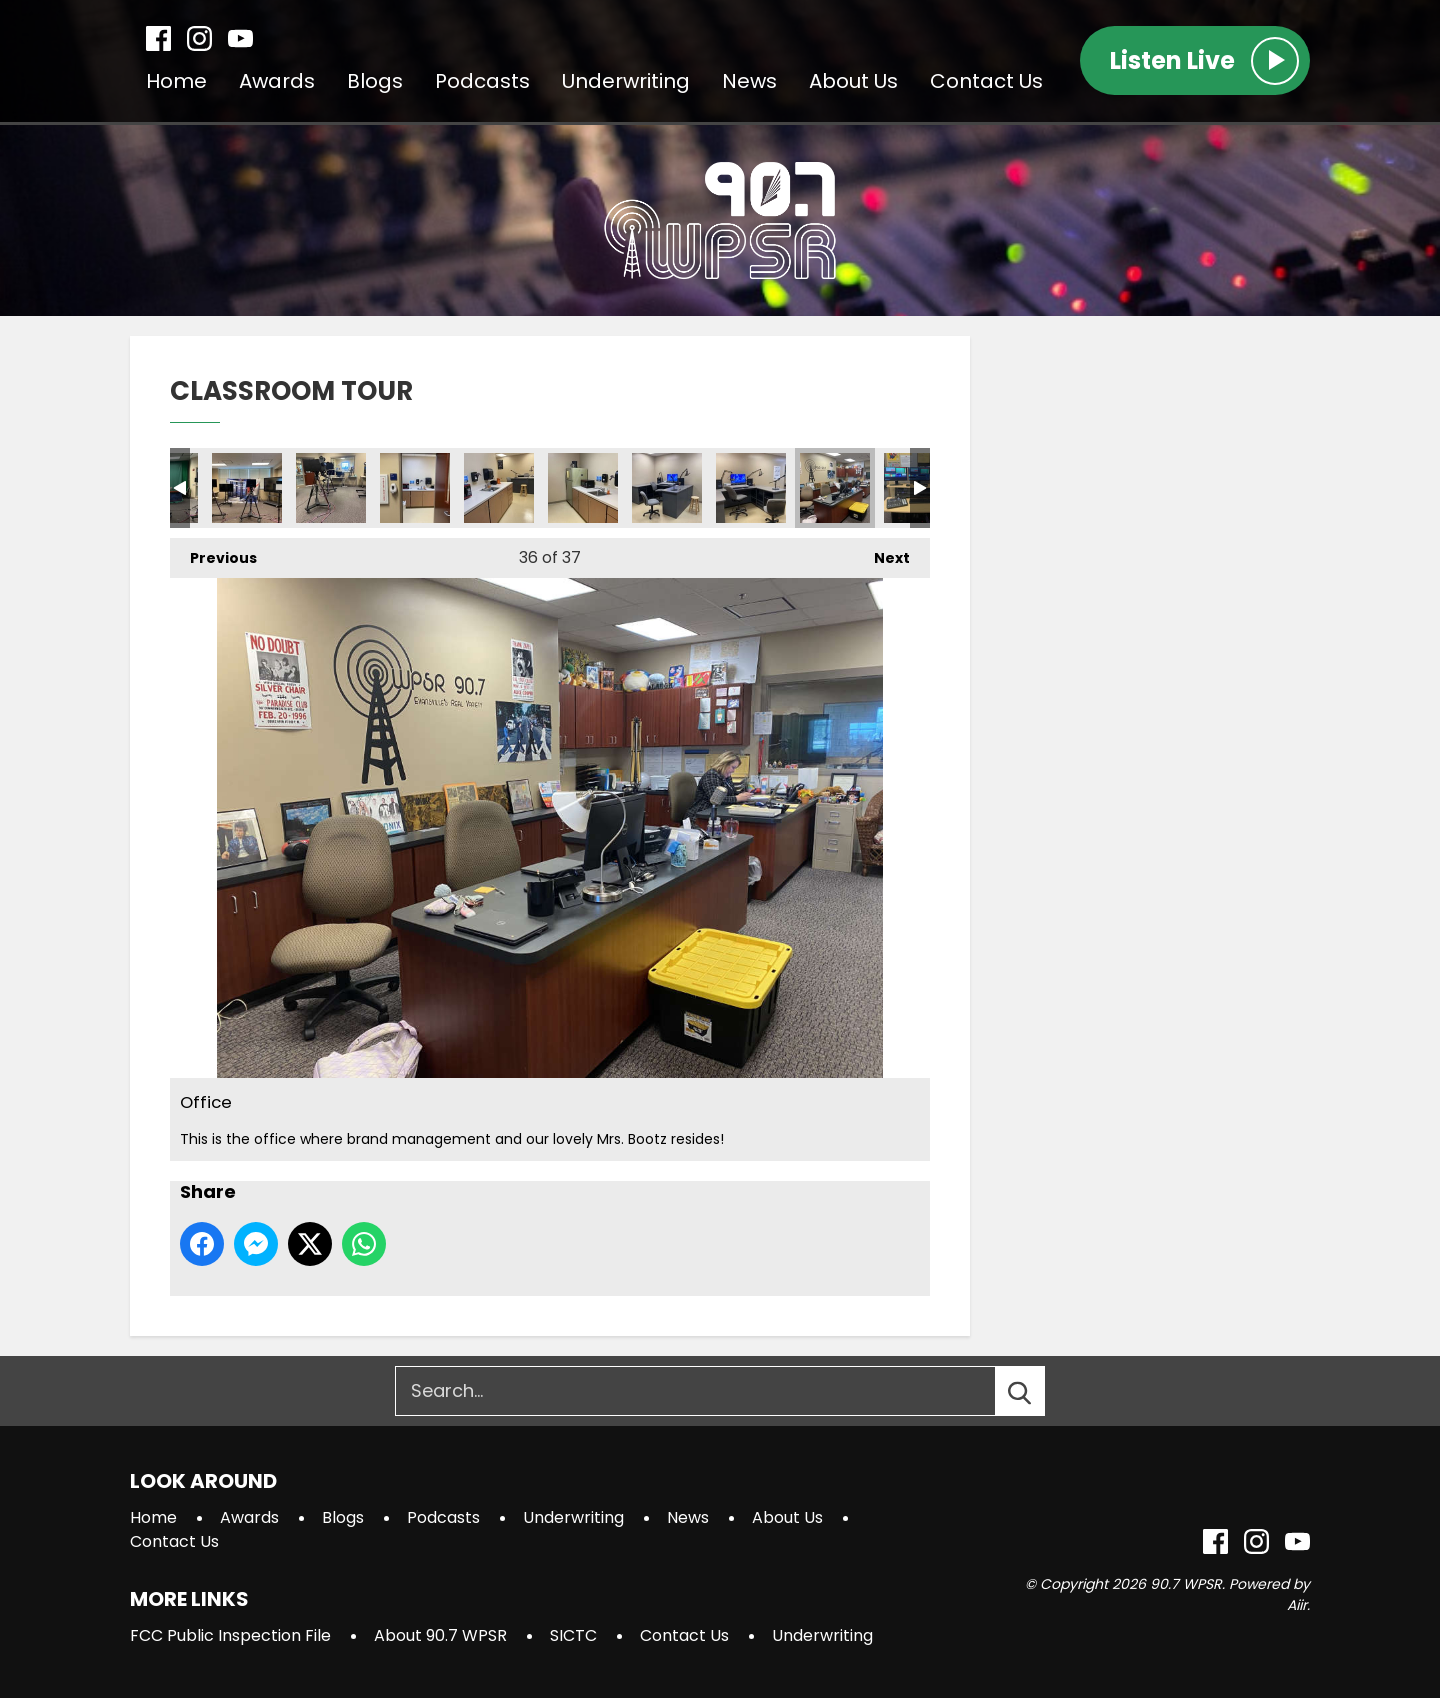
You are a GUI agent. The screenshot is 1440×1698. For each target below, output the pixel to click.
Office (835, 488)
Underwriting (626, 81)
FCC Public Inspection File (230, 1635)
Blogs (375, 81)
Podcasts (482, 81)
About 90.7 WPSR (440, 1635)
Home (176, 81)
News (749, 81)
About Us (853, 81)
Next (882, 553)
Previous (213, 553)
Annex (415, 488)
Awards (277, 81)
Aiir (1297, 1605)
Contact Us (986, 81)
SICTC (573, 1635)
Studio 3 (247, 488)
